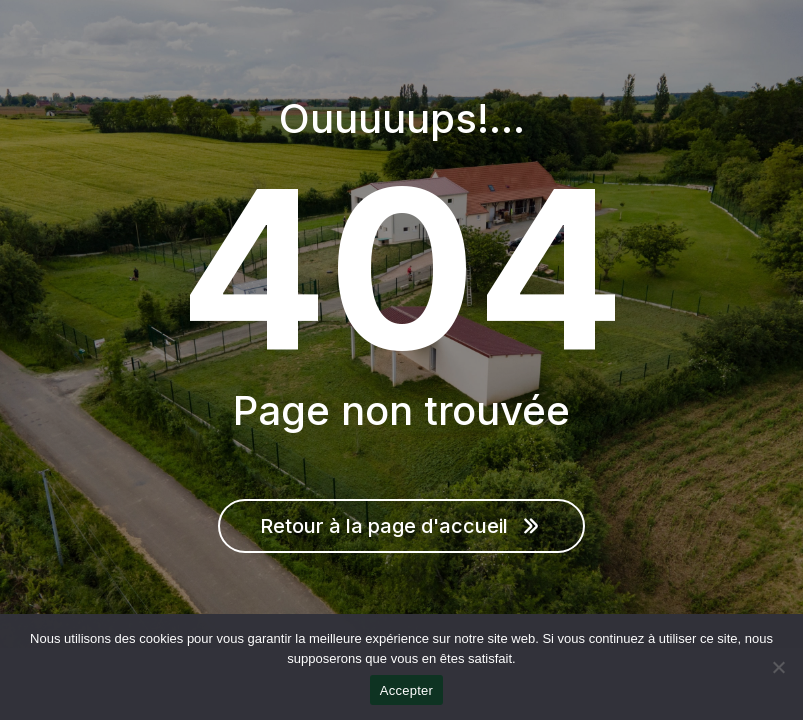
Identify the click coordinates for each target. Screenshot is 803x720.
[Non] (778, 667)
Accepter (406, 690)
